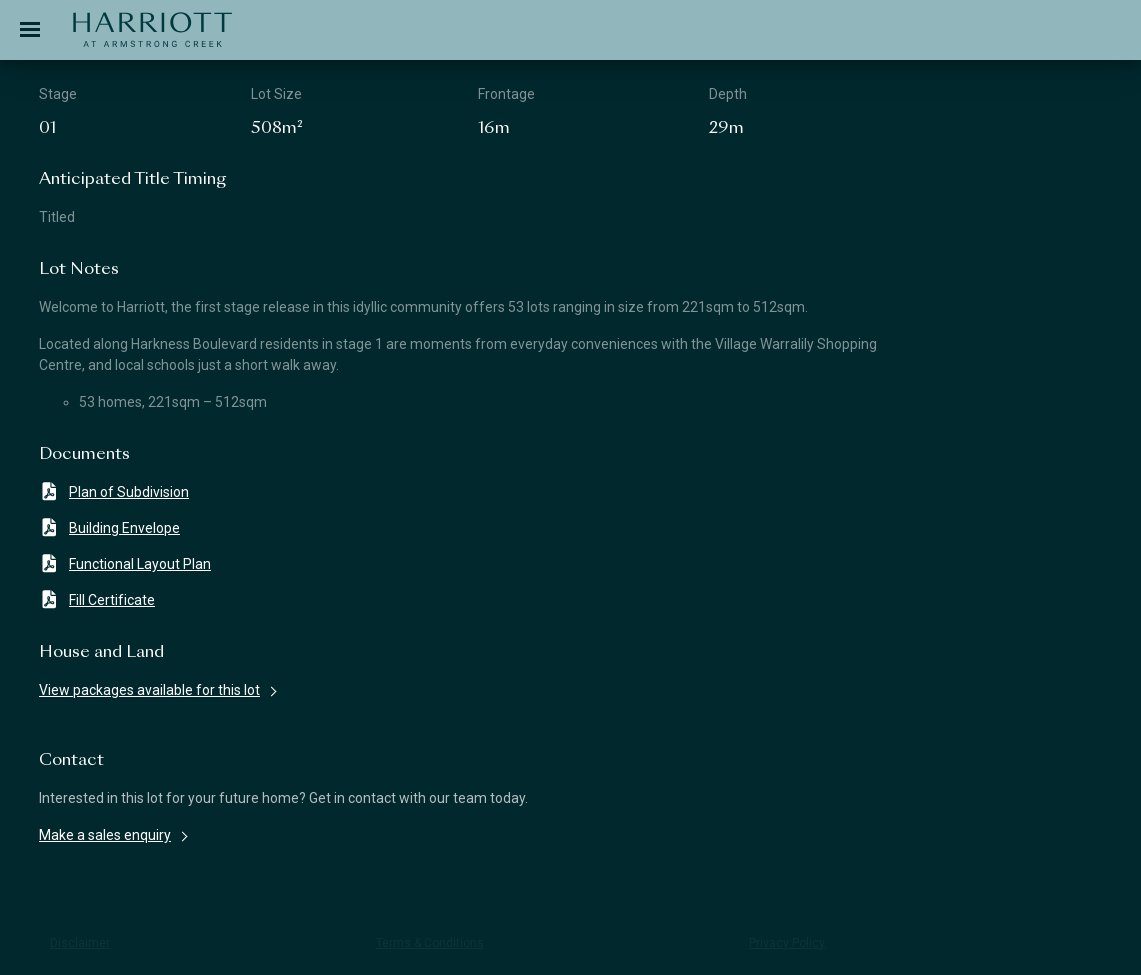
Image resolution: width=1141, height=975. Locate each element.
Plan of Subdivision (114, 491)
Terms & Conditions (430, 943)
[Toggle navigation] (30, 30)
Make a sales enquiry (105, 835)
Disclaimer (80, 943)
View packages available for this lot (149, 690)
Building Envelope (109, 527)
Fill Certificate (97, 599)
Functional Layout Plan (125, 563)
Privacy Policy (787, 943)
